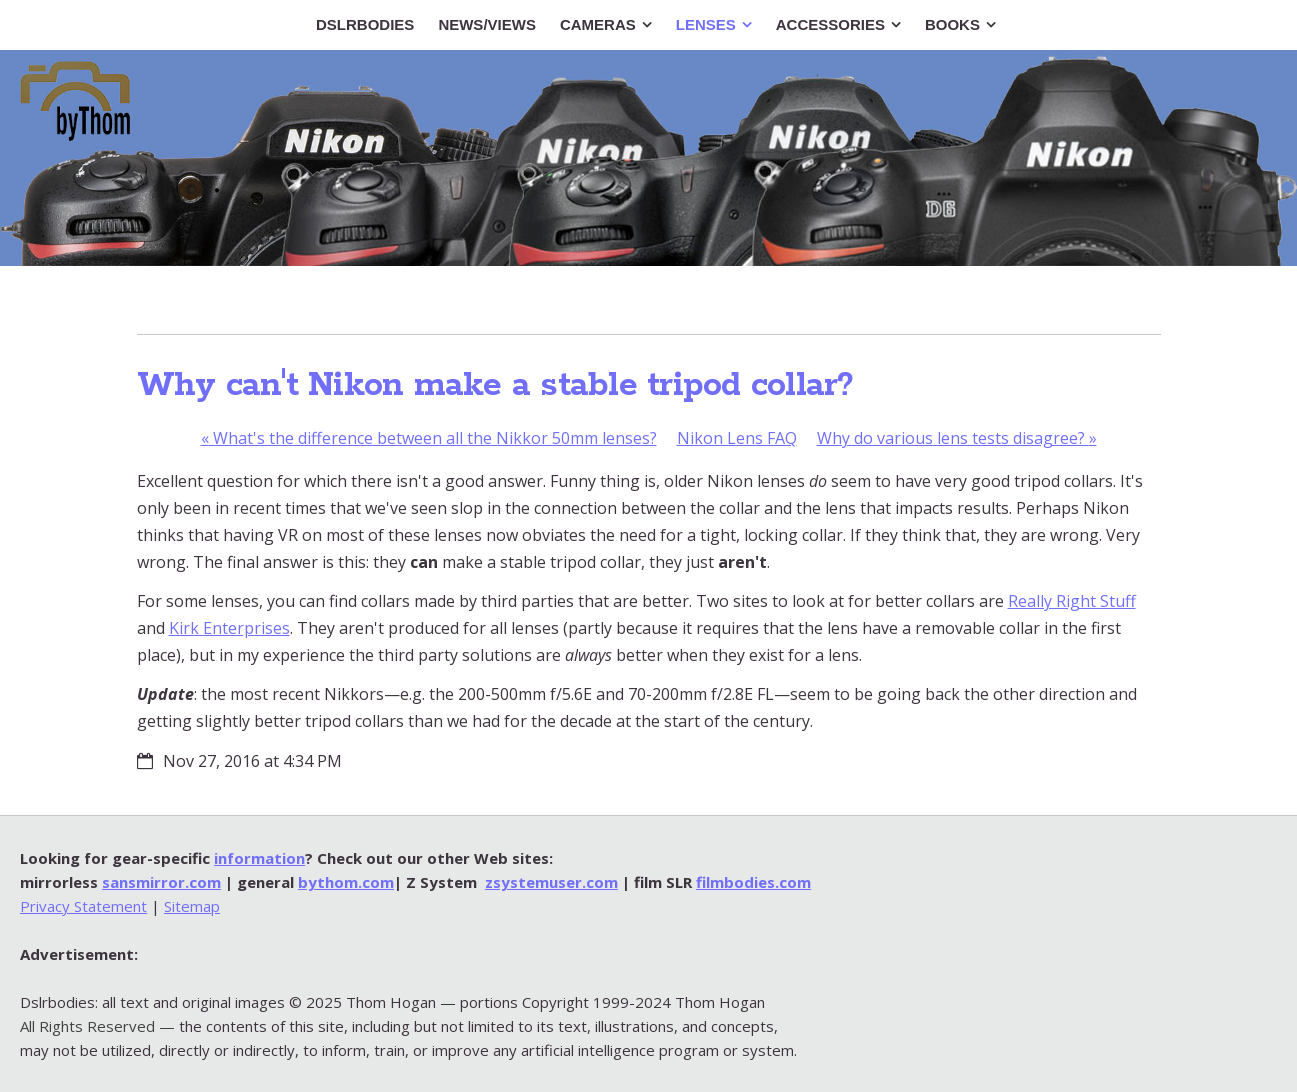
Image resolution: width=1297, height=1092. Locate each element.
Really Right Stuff (1072, 601)
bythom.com (346, 882)
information (259, 858)
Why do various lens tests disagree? (957, 438)
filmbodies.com (753, 882)
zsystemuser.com (551, 882)
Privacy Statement (83, 906)
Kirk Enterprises (229, 628)
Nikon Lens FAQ (737, 438)
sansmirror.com (161, 882)
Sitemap (192, 906)
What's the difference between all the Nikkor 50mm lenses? (429, 438)
